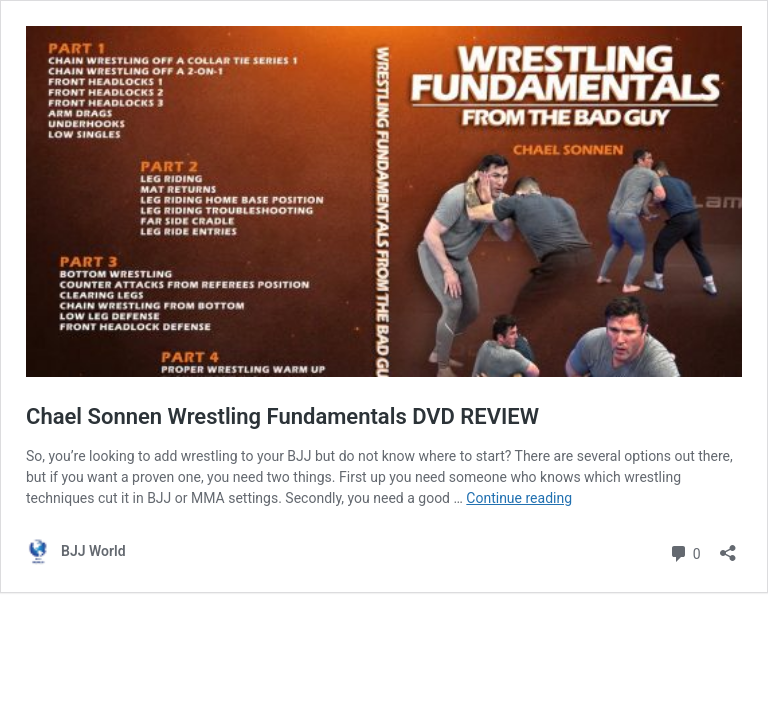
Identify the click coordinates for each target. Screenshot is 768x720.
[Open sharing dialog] (728, 546)
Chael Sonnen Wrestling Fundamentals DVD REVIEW (282, 416)
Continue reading (519, 498)
